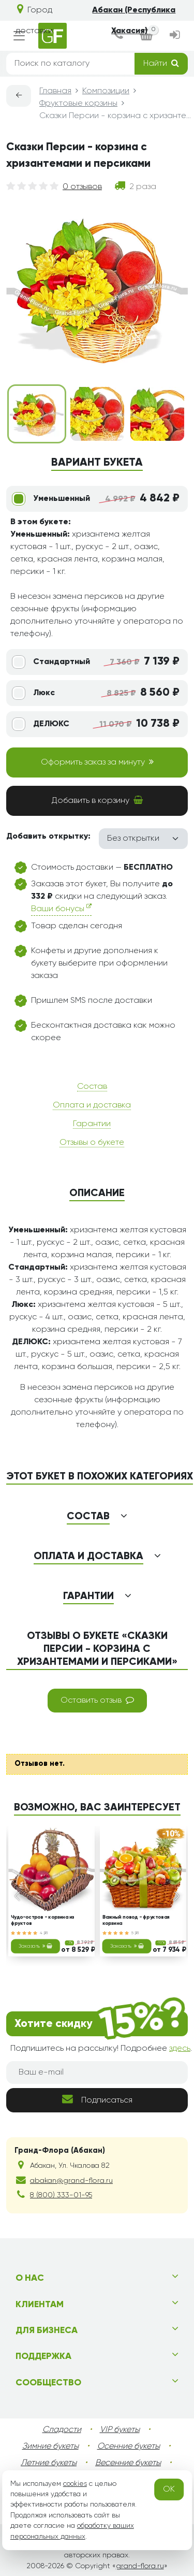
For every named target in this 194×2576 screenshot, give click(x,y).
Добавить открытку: (48, 836)
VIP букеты (120, 2430)
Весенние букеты (128, 2463)
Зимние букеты (50, 2446)
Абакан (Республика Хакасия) (133, 20)
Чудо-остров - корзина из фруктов (42, 1920)
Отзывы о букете (91, 1143)
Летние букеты (49, 2463)
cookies (75, 2483)
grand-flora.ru (140, 2566)
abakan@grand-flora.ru (71, 2180)
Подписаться (97, 2099)
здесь (179, 2049)
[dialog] (118, 36)
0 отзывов (82, 187)
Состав (92, 1087)
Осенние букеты (128, 2446)
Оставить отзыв (97, 1700)
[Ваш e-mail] (97, 2072)
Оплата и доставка (92, 1105)
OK (169, 2489)
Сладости (61, 2430)
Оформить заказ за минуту (97, 762)
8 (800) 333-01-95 (61, 2195)
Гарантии (92, 1124)
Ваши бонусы (61, 908)
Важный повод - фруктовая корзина (135, 1920)
